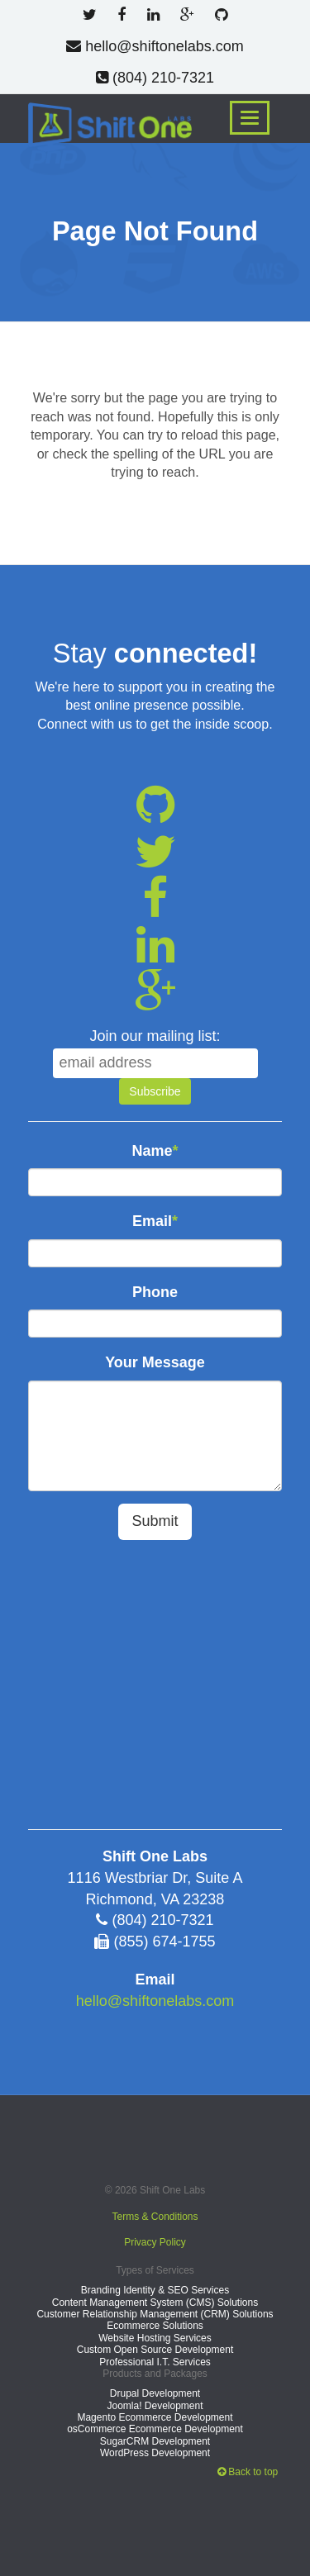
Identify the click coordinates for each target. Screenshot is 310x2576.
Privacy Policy (155, 2242)
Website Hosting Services (155, 2338)
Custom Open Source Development (155, 2349)
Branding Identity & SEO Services (155, 2290)
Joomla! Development (155, 2406)
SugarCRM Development (155, 2441)
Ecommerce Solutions (155, 2325)
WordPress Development (155, 2453)
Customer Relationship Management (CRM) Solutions (154, 2314)
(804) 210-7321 (155, 77)
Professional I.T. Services (155, 2362)
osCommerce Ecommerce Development (155, 2429)
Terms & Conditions (155, 2216)
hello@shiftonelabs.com (154, 46)
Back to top (247, 2472)
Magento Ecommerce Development (154, 2417)
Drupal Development (155, 2393)
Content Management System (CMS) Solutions (155, 2302)
